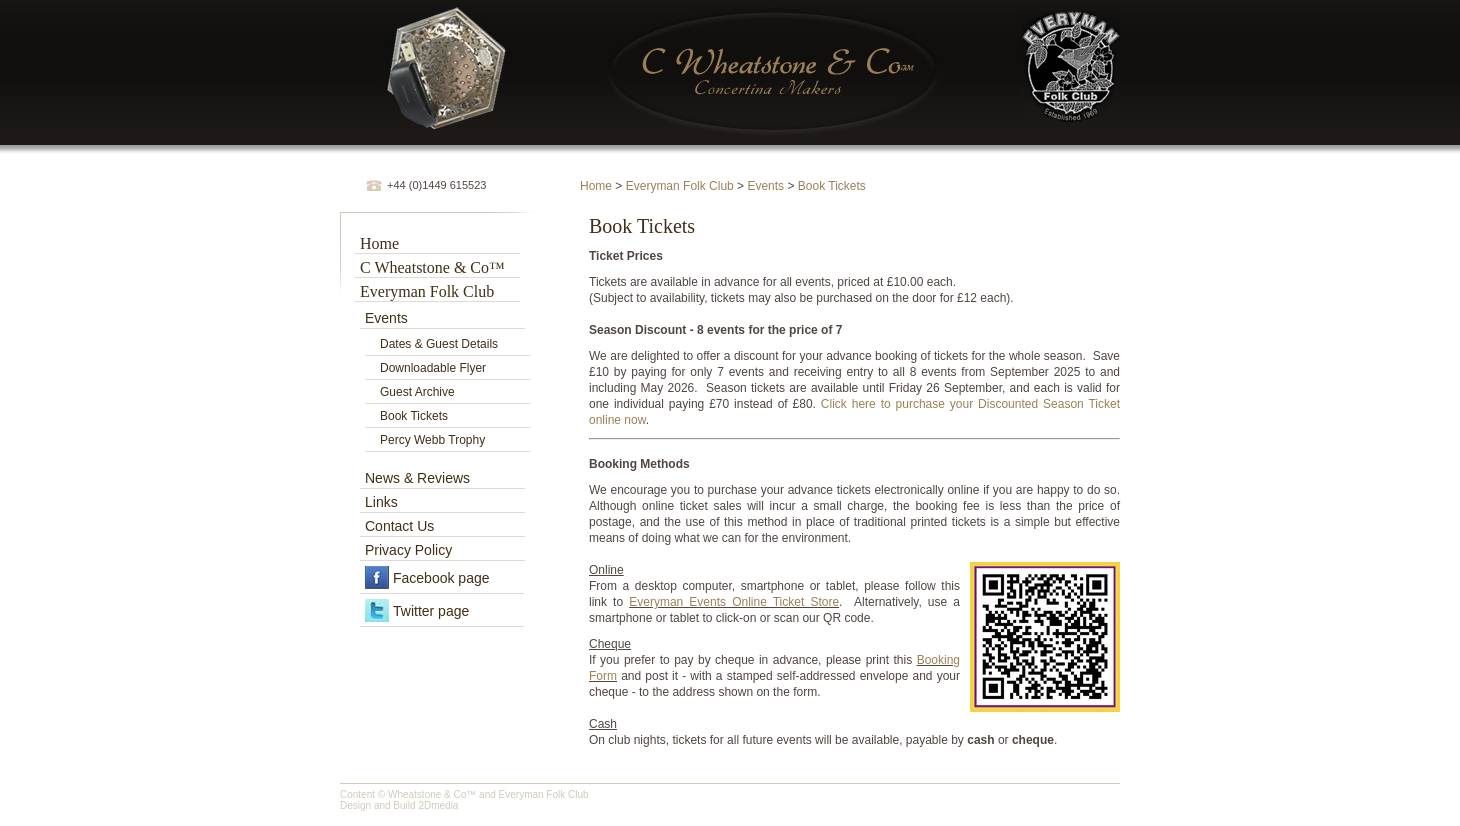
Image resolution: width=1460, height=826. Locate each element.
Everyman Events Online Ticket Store (734, 602)
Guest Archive (417, 392)
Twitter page (431, 611)
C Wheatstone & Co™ (432, 267)
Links (381, 502)
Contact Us (399, 526)
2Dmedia (438, 805)
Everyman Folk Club (680, 186)
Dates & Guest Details (439, 344)
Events (765, 186)
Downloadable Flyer (433, 368)
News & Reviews (417, 478)
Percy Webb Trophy (432, 440)
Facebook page (441, 578)
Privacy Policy (408, 550)
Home (596, 186)
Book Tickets (832, 186)
